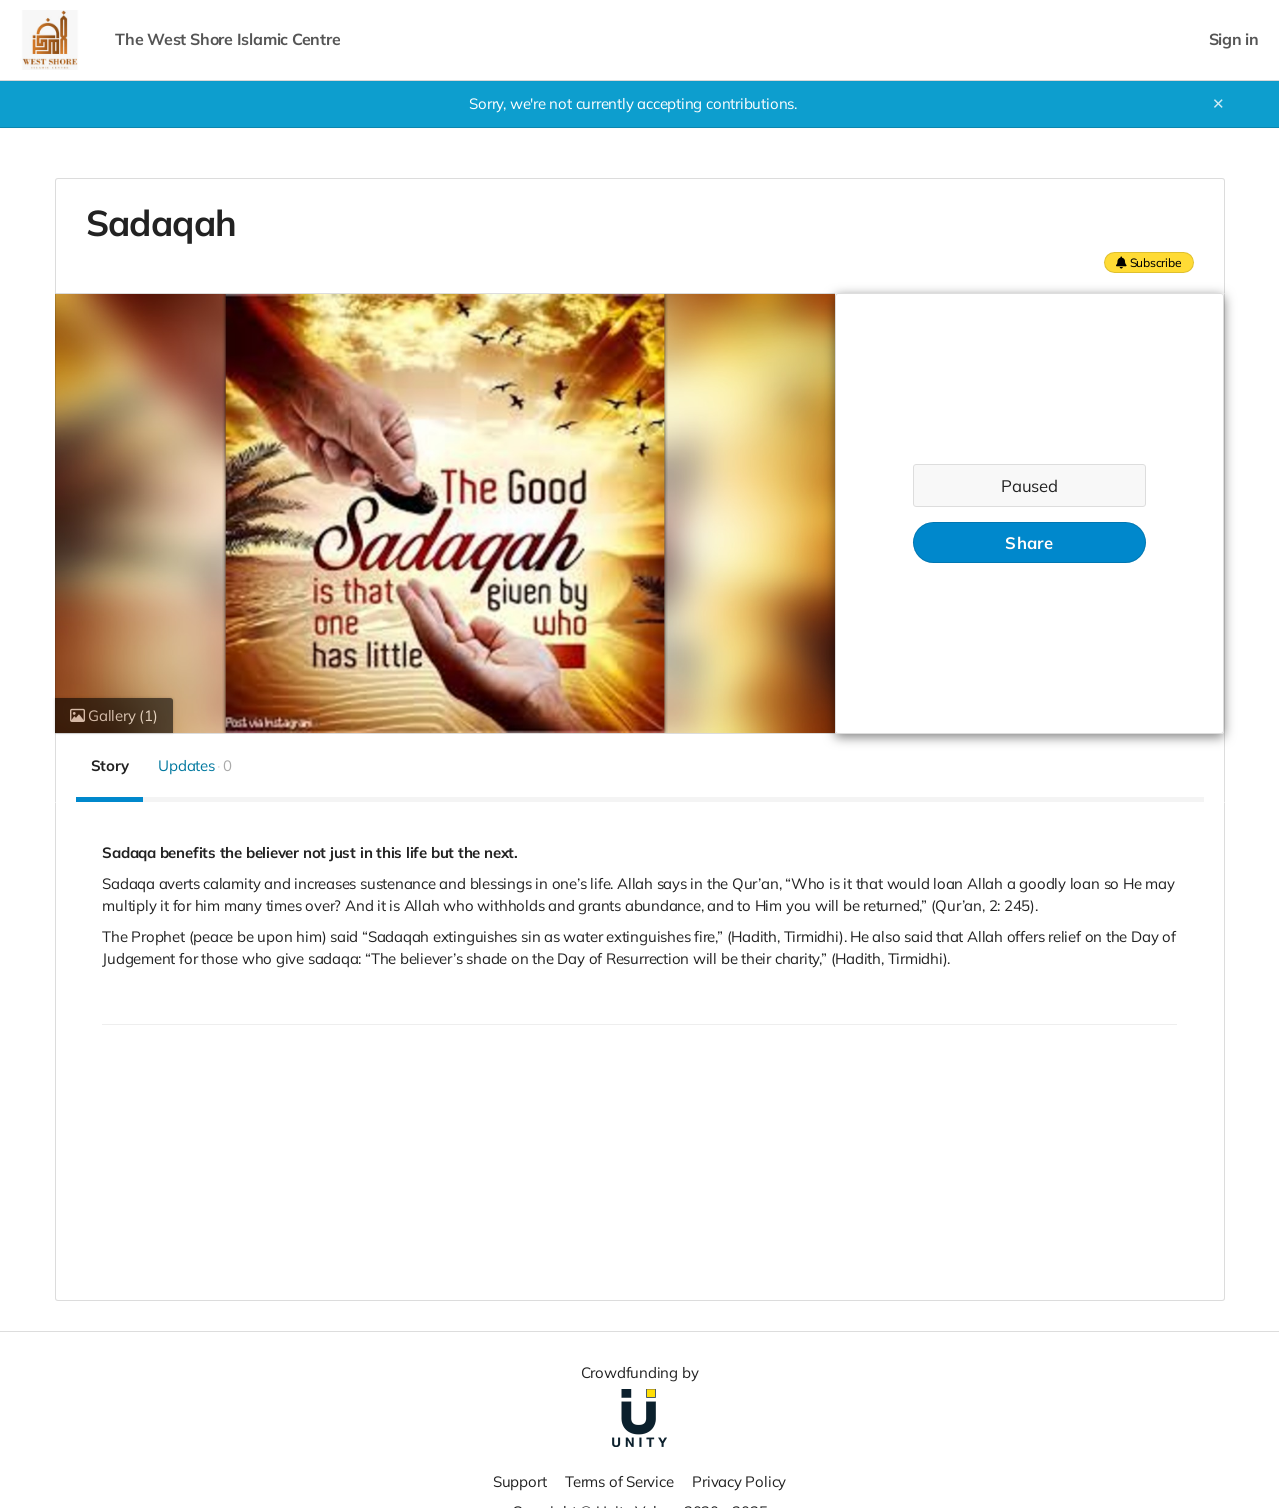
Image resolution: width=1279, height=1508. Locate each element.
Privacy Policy (739, 1481)
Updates (194, 765)
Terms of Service (619, 1481)
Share (1029, 542)
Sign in (1234, 39)
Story (110, 765)
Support (519, 1481)
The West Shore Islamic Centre (227, 39)
